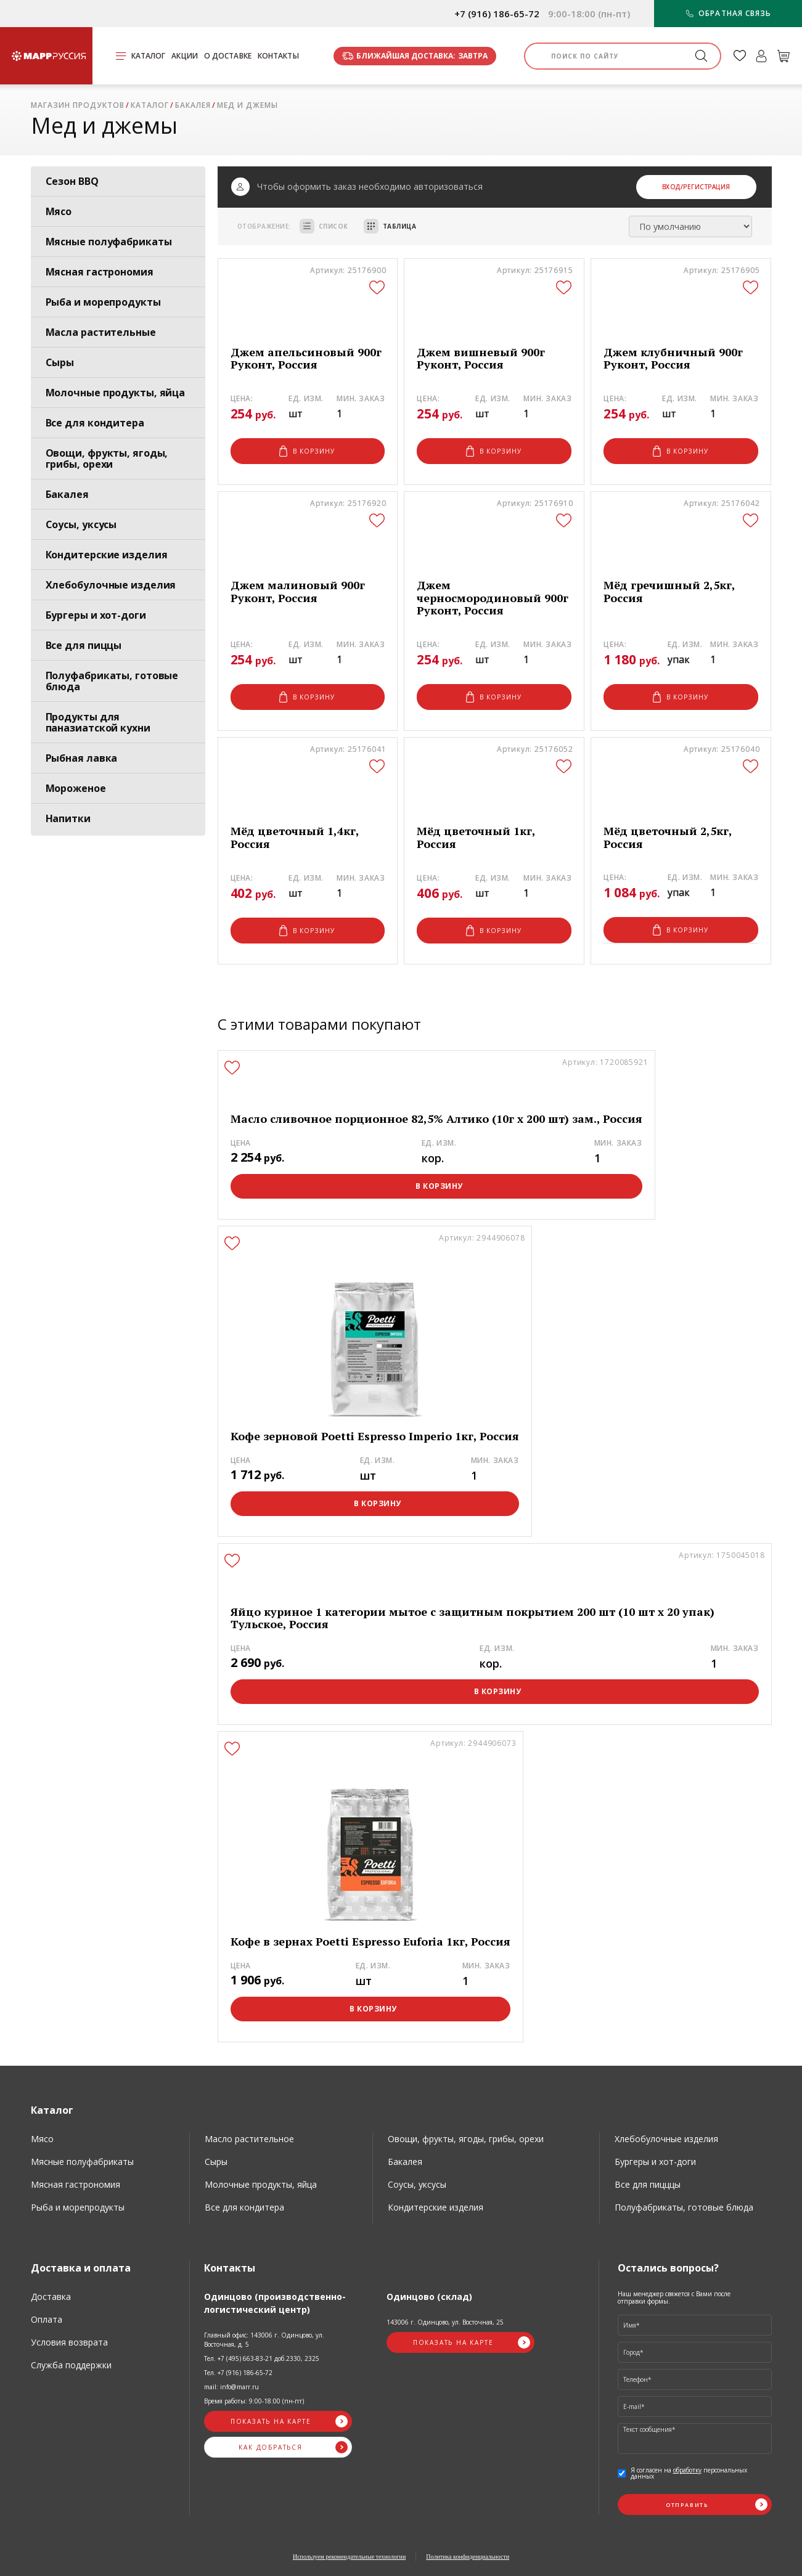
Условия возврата (69, 2342)
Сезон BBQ (72, 181)
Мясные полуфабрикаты (109, 241)
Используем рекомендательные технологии (349, 2556)
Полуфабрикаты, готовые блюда (112, 681)
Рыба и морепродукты (103, 302)
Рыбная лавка (82, 758)
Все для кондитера (95, 423)
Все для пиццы (84, 645)
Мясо (59, 211)
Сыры (60, 362)
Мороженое (76, 788)
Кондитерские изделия (107, 554)
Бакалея (67, 494)
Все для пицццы (648, 2184)
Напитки (68, 818)
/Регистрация (705, 186)
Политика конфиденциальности (467, 2556)
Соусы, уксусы (81, 524)
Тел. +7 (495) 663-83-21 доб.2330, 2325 (261, 2358)
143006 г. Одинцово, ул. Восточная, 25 (445, 2322)
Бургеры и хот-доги (96, 615)
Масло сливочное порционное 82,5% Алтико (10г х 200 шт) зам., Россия (436, 1118)
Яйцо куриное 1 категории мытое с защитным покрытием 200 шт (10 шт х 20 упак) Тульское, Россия (472, 1618)
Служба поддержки (71, 2365)
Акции (184, 56)
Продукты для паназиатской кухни (98, 722)
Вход (671, 186)
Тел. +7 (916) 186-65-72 (238, 2372)
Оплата (46, 2319)
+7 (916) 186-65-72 (496, 13)
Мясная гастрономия (99, 272)
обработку (687, 2470)
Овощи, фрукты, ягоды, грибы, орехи (107, 458)
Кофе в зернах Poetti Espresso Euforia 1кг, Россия (370, 1941)
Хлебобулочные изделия (111, 585)
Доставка (51, 2296)
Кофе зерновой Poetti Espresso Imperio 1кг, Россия (375, 1436)
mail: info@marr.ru (231, 2386)
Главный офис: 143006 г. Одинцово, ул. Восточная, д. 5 (264, 2340)
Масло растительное (249, 2139)
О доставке (228, 56)
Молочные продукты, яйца (116, 392)
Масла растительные (101, 332)
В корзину (307, 451)
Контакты (278, 56)
